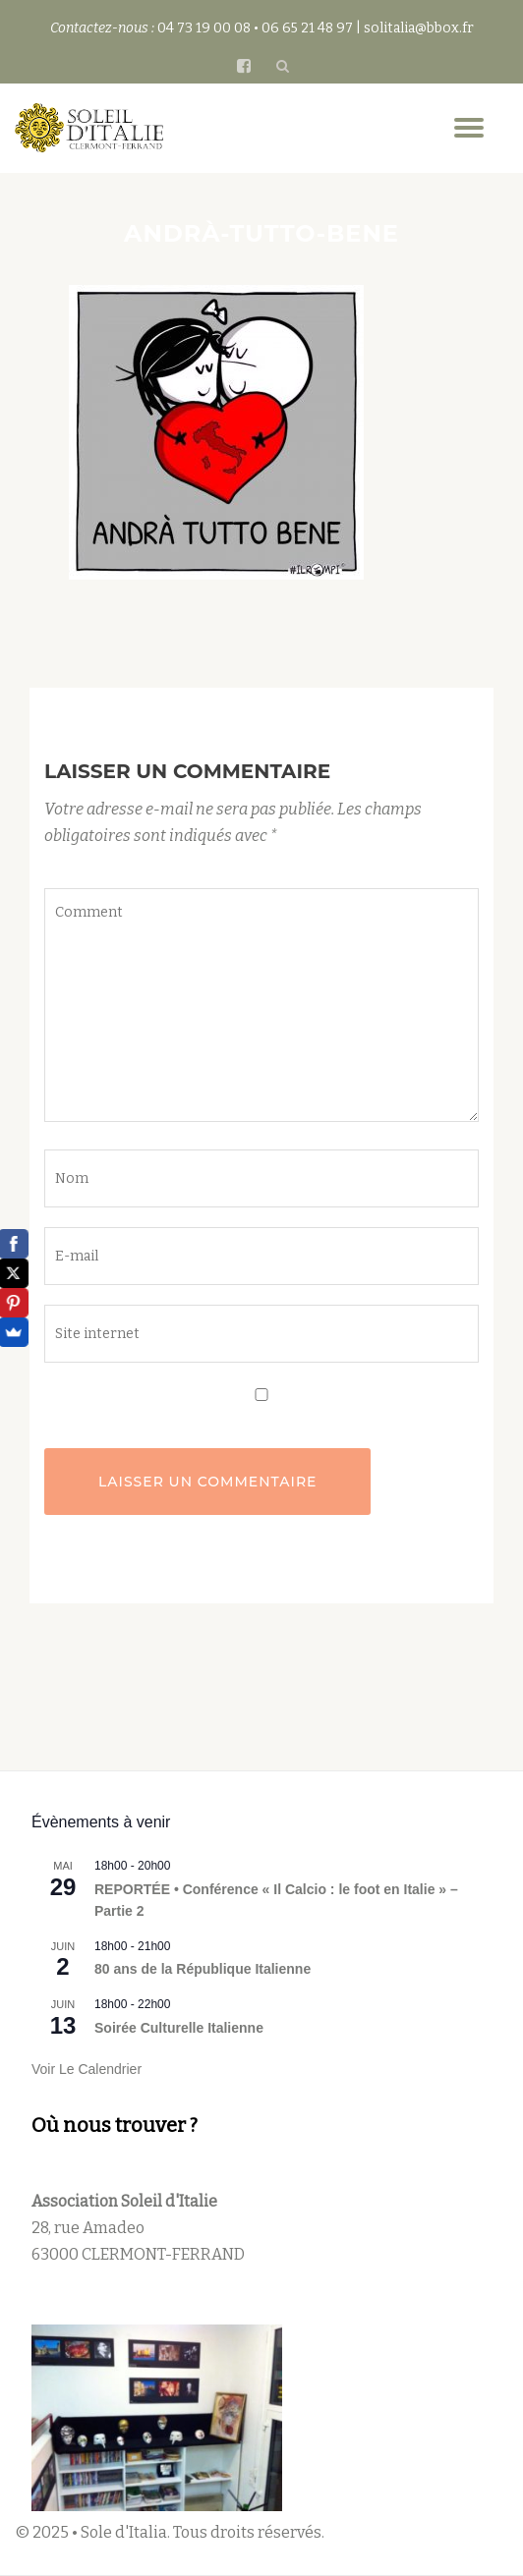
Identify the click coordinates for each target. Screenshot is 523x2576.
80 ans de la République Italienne (202, 1969)
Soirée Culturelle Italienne (178, 2028)
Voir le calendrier (86, 2069)
